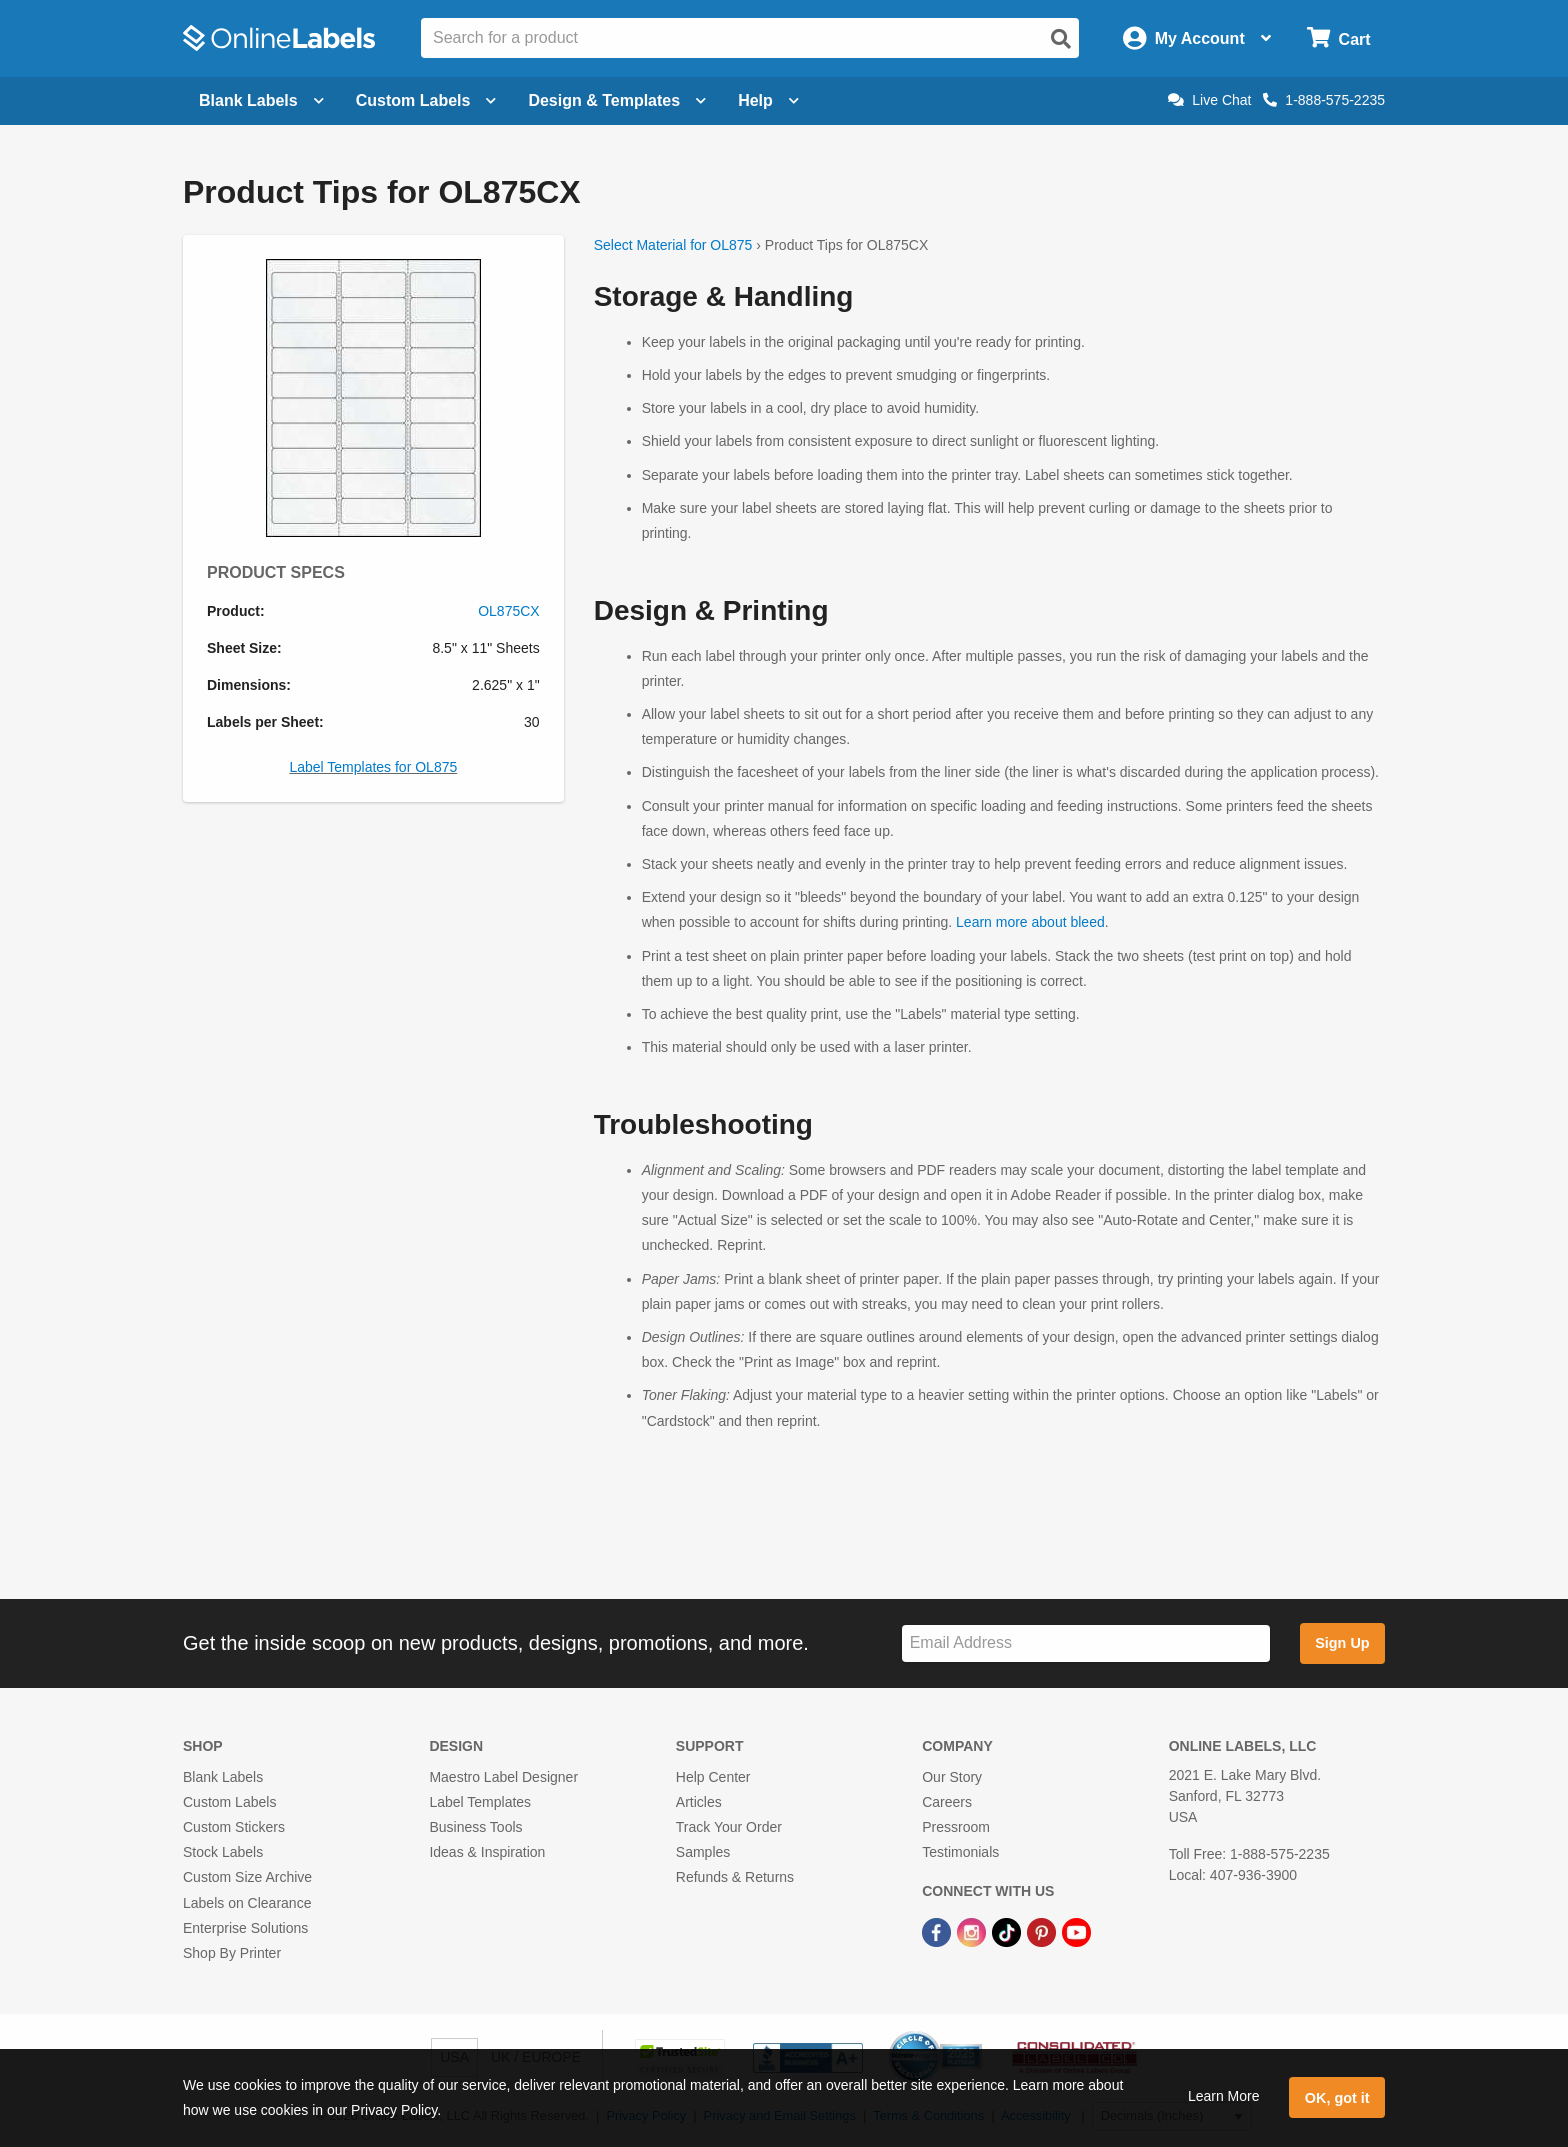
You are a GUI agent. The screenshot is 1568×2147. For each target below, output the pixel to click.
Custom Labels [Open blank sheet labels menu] (426, 100)
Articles (699, 1802)
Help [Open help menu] (768, 100)
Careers (947, 1802)
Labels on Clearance (247, 1903)
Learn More (1224, 2096)
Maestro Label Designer (503, 1777)
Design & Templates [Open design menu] (617, 100)
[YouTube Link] (1076, 1932)
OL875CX (508, 611)
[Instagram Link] (973, 1932)
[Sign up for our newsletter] (1086, 1643)
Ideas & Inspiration (487, 1852)
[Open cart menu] (1338, 38)
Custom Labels (229, 1802)
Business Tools (475, 1827)
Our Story (952, 1777)
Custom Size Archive (247, 1877)
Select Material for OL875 (673, 245)
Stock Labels (223, 1852)
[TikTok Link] (1008, 1932)
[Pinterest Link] (1043, 1932)
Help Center (713, 1777)
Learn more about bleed (1030, 922)
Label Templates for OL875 (373, 767)
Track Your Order (729, 1827)
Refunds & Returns (735, 1877)
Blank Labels (223, 1777)
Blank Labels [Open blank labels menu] (261, 100)
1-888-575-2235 (1324, 100)
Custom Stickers (234, 1827)
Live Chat (1209, 100)
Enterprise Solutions (245, 1928)
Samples (703, 1852)
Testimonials (960, 1852)
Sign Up (1342, 1643)
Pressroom (956, 1827)
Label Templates (480, 1802)
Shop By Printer (232, 1953)
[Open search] (1061, 39)
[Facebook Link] (938, 1932)
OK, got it (1337, 2098)
